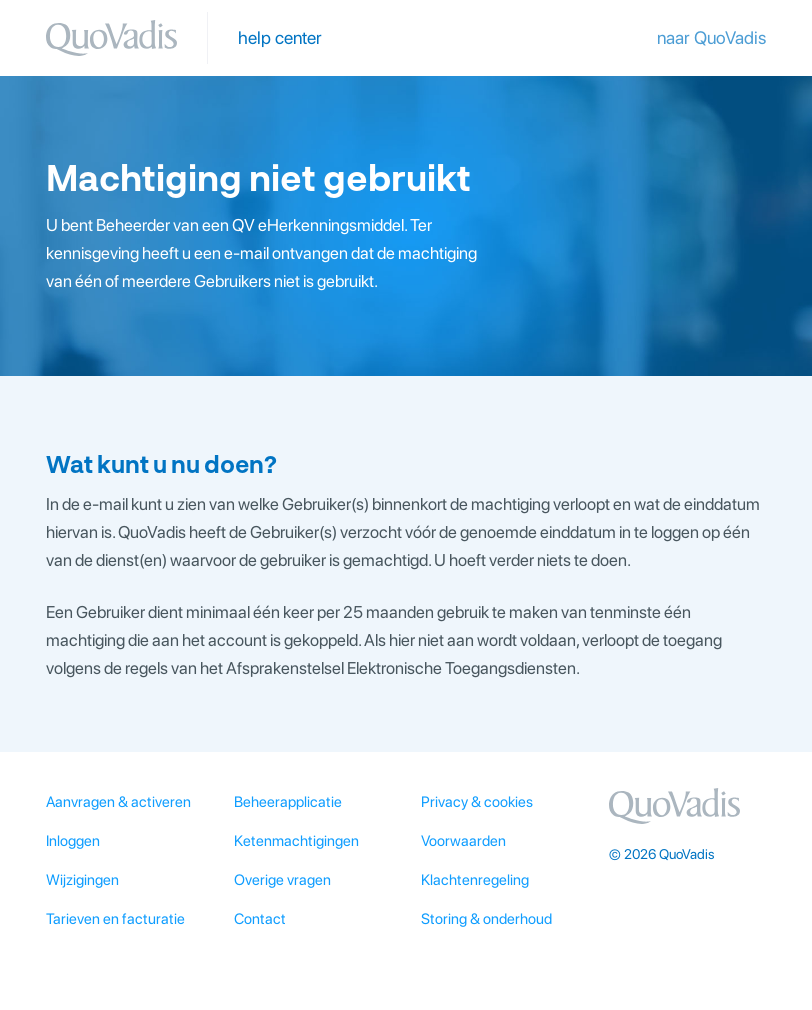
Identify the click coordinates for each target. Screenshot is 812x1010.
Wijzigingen (82, 880)
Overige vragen (282, 880)
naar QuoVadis (711, 37)
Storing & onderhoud (486, 919)
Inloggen (73, 841)
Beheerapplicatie (288, 802)
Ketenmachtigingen (296, 841)
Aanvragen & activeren (118, 802)
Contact (260, 919)
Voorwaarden (463, 841)
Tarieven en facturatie (115, 919)
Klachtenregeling (475, 880)
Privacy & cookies (477, 802)
